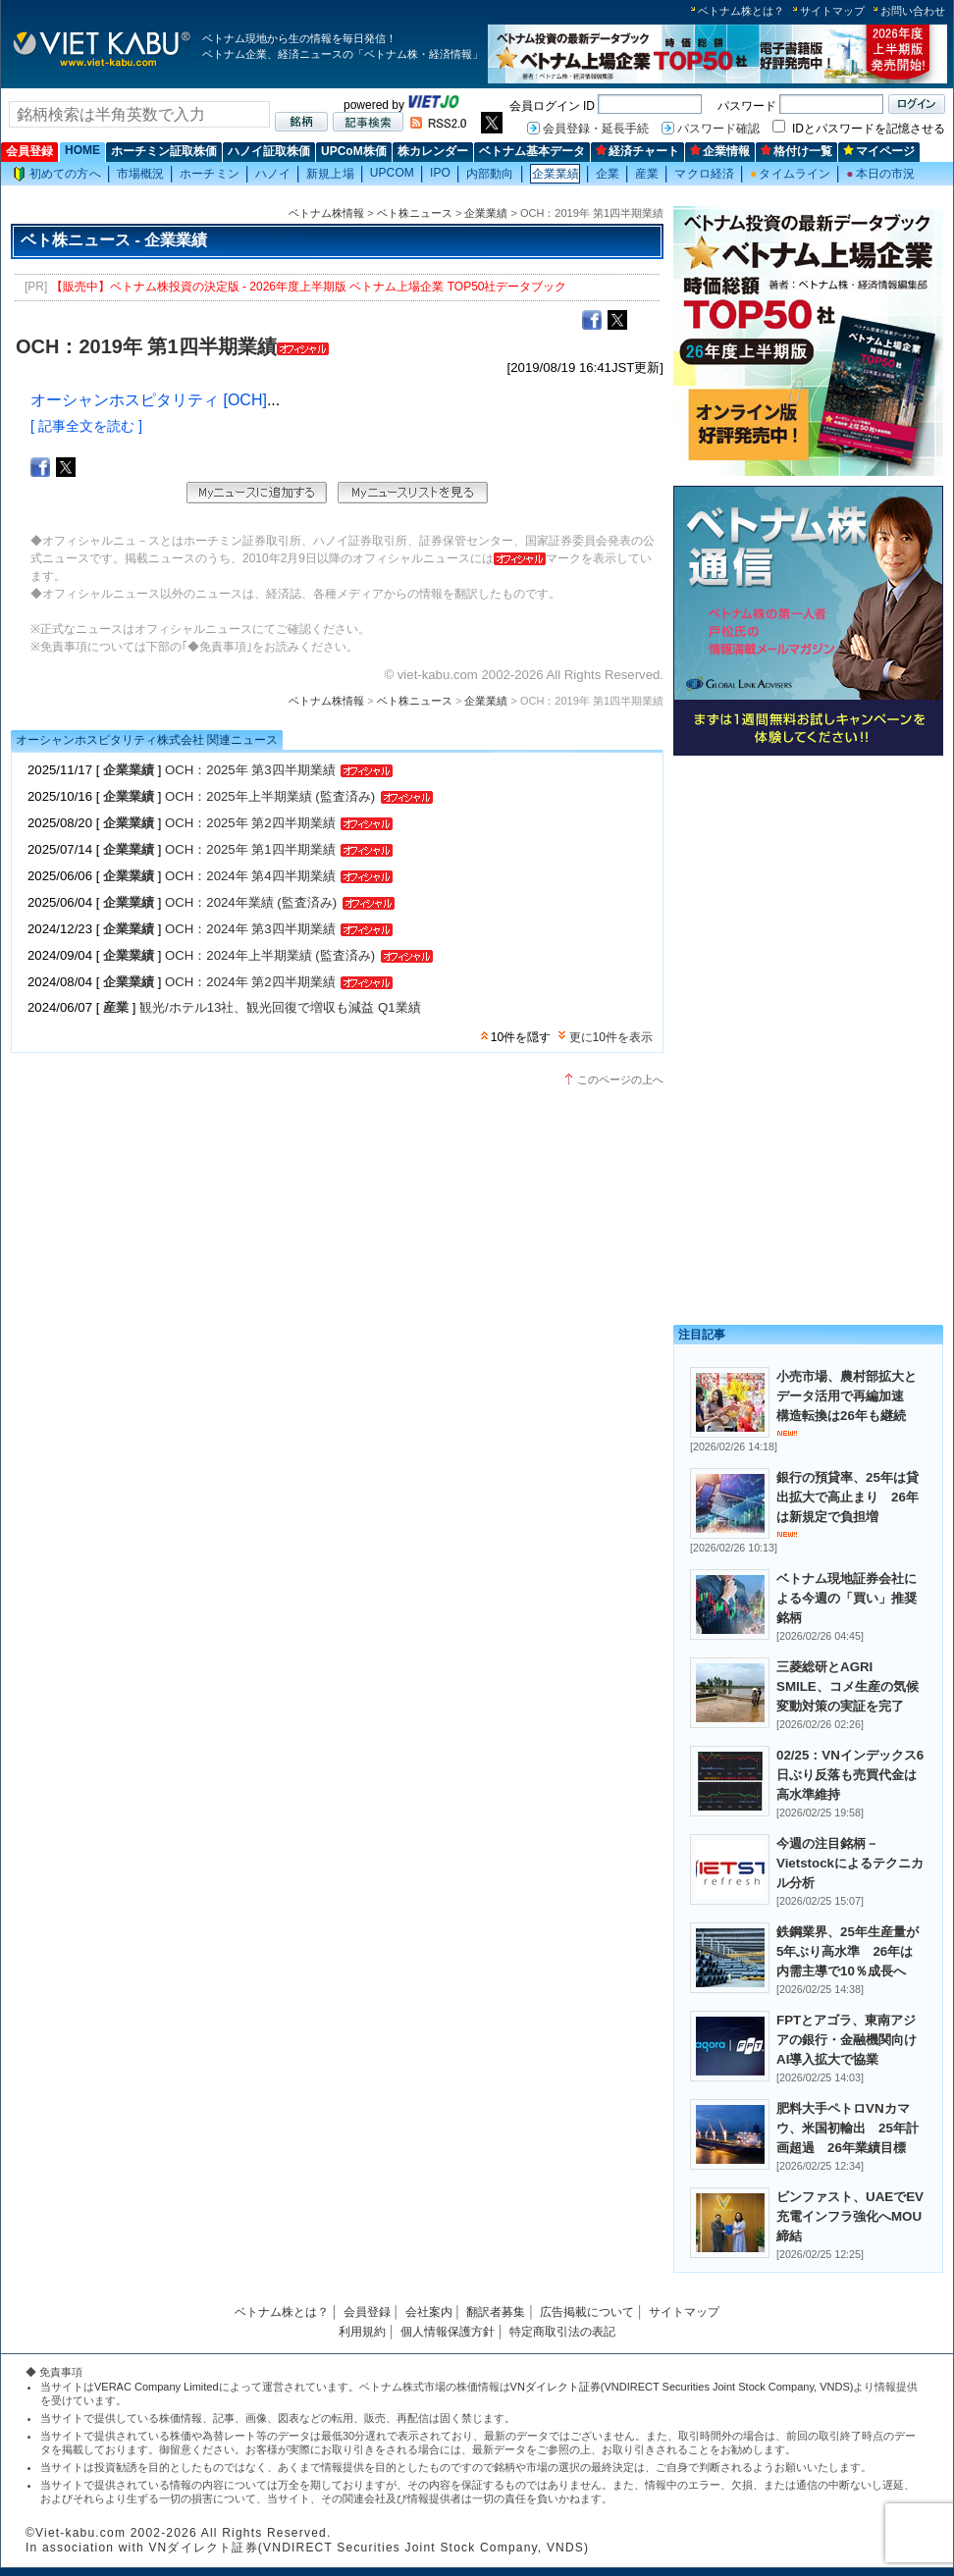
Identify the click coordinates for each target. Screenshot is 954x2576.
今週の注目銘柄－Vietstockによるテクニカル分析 (850, 1863)
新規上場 (329, 174)
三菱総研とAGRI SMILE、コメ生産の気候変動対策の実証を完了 (847, 1686)
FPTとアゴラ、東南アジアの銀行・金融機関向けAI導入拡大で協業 (846, 2040)
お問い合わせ (912, 11)
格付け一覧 (796, 151)
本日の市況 (880, 174)
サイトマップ (832, 11)
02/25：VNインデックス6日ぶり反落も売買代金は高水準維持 (850, 1775)
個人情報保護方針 (447, 2332)
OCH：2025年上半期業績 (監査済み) (270, 796)
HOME (82, 150)
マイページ (879, 151)
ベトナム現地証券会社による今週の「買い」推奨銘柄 (846, 1598)
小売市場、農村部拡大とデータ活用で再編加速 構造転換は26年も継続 (846, 1396)
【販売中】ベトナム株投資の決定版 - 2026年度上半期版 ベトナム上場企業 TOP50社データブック (309, 286)
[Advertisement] (808, 900)
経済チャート (637, 151)
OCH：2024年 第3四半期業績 (250, 928)
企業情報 (720, 151)
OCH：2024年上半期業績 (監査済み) (270, 955)
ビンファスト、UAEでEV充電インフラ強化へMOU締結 (850, 2216)
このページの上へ (620, 1079)
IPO (440, 173)
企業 (607, 174)
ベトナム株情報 (326, 213)
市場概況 (140, 174)
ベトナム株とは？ (741, 11)
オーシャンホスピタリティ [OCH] (148, 400)
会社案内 (428, 2312)
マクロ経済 (704, 174)
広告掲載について (587, 2312)
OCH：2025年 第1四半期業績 (250, 849)
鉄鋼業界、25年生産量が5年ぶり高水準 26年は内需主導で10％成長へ (847, 1951)
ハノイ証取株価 (269, 151)
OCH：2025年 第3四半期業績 (250, 769)
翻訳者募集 (495, 2312)
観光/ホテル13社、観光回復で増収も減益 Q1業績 (280, 1007)
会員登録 (29, 151)
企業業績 (555, 174)
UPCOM (392, 173)
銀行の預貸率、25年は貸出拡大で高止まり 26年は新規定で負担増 (847, 1497)
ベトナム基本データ (532, 151)
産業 (647, 174)
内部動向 (489, 174)
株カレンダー (433, 151)
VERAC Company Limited (156, 2386)
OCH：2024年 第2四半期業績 (250, 981)
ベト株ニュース (414, 213)
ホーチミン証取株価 (164, 151)
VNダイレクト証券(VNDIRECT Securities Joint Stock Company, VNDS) (682, 2386)
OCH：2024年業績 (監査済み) (251, 902)
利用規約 (362, 2332)
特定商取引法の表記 (562, 2332)
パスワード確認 (718, 128)
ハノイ (273, 174)
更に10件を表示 (611, 1037)
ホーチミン (209, 174)
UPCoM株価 (354, 151)
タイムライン (790, 174)
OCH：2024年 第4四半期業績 (250, 875)
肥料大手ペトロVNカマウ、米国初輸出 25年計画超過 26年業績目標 (847, 2128)
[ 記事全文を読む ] (86, 426)
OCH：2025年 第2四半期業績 (250, 822)
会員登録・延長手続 (596, 128)
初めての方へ (57, 174)
